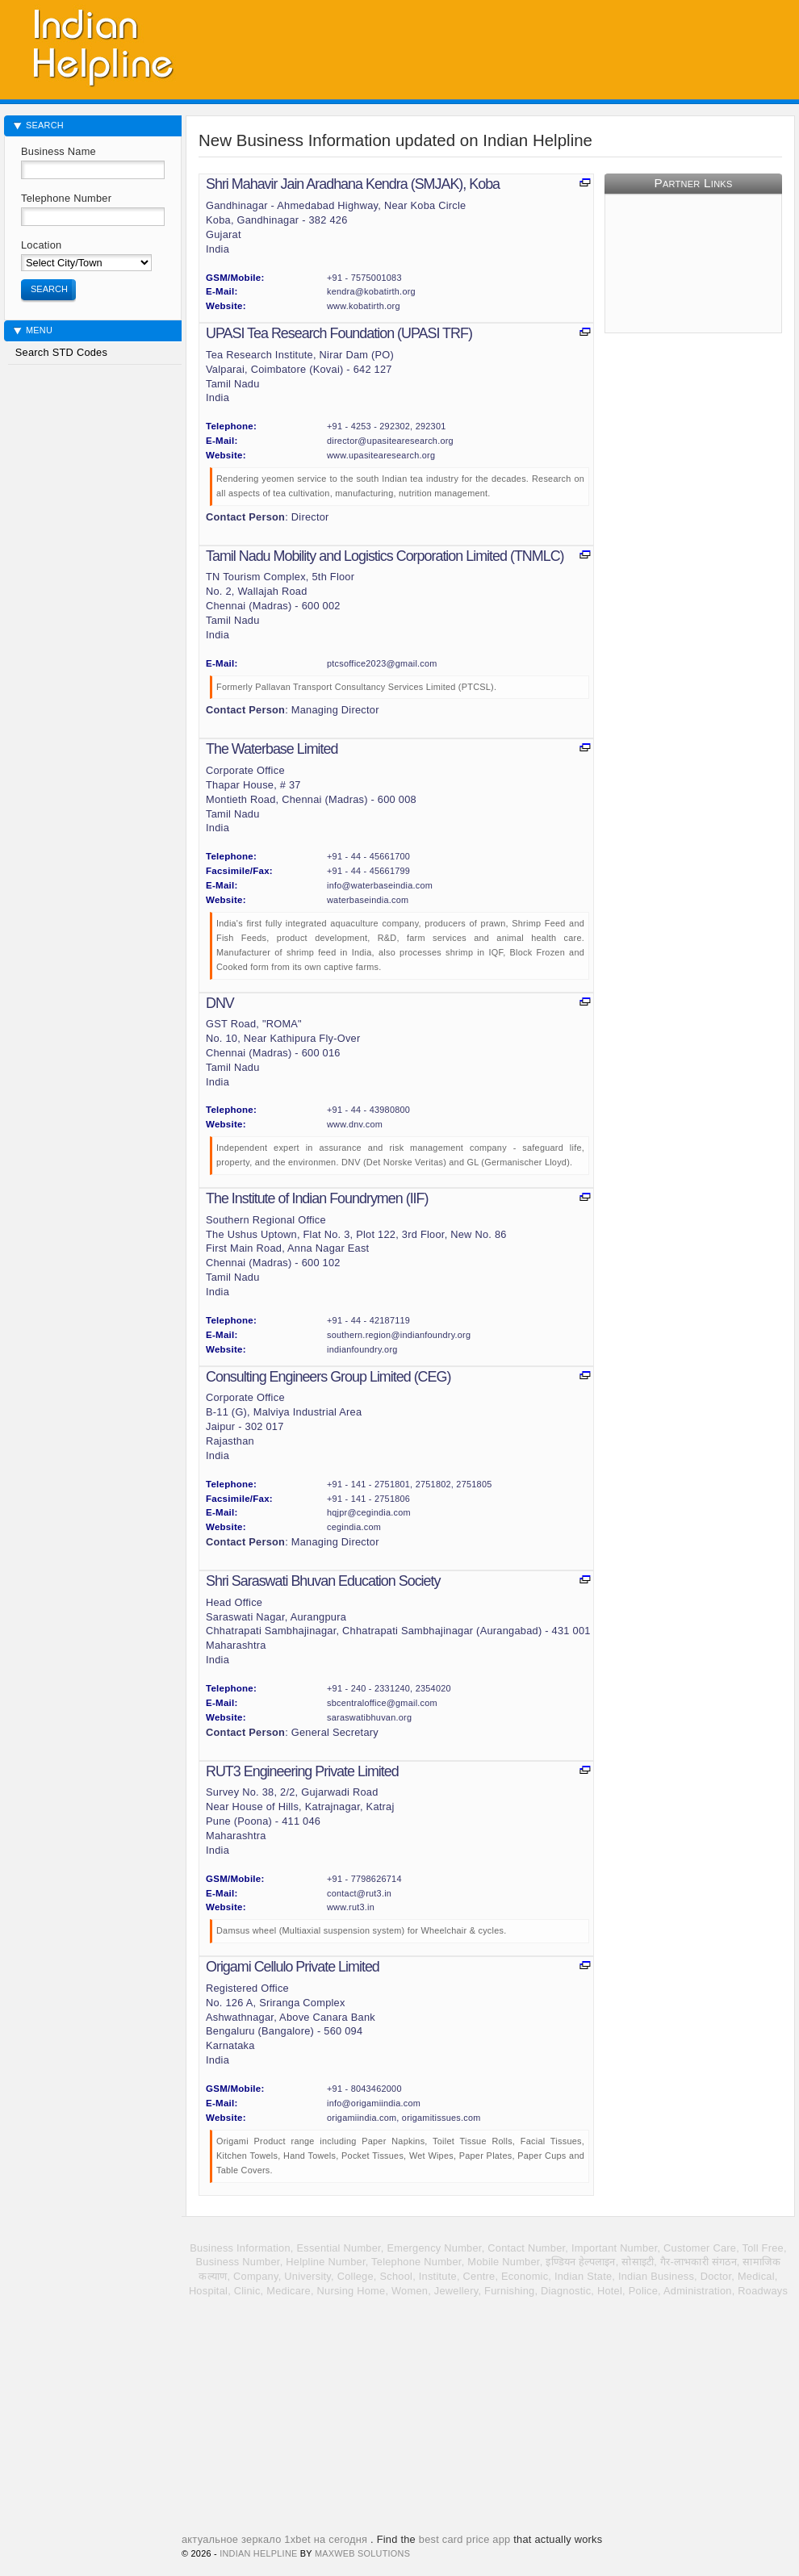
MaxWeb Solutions (362, 2553)
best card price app (465, 2539)
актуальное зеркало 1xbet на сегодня (274, 2539)
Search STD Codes (59, 352)
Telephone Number (66, 198)
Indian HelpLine (258, 2553)
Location (41, 245)
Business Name (58, 151)
